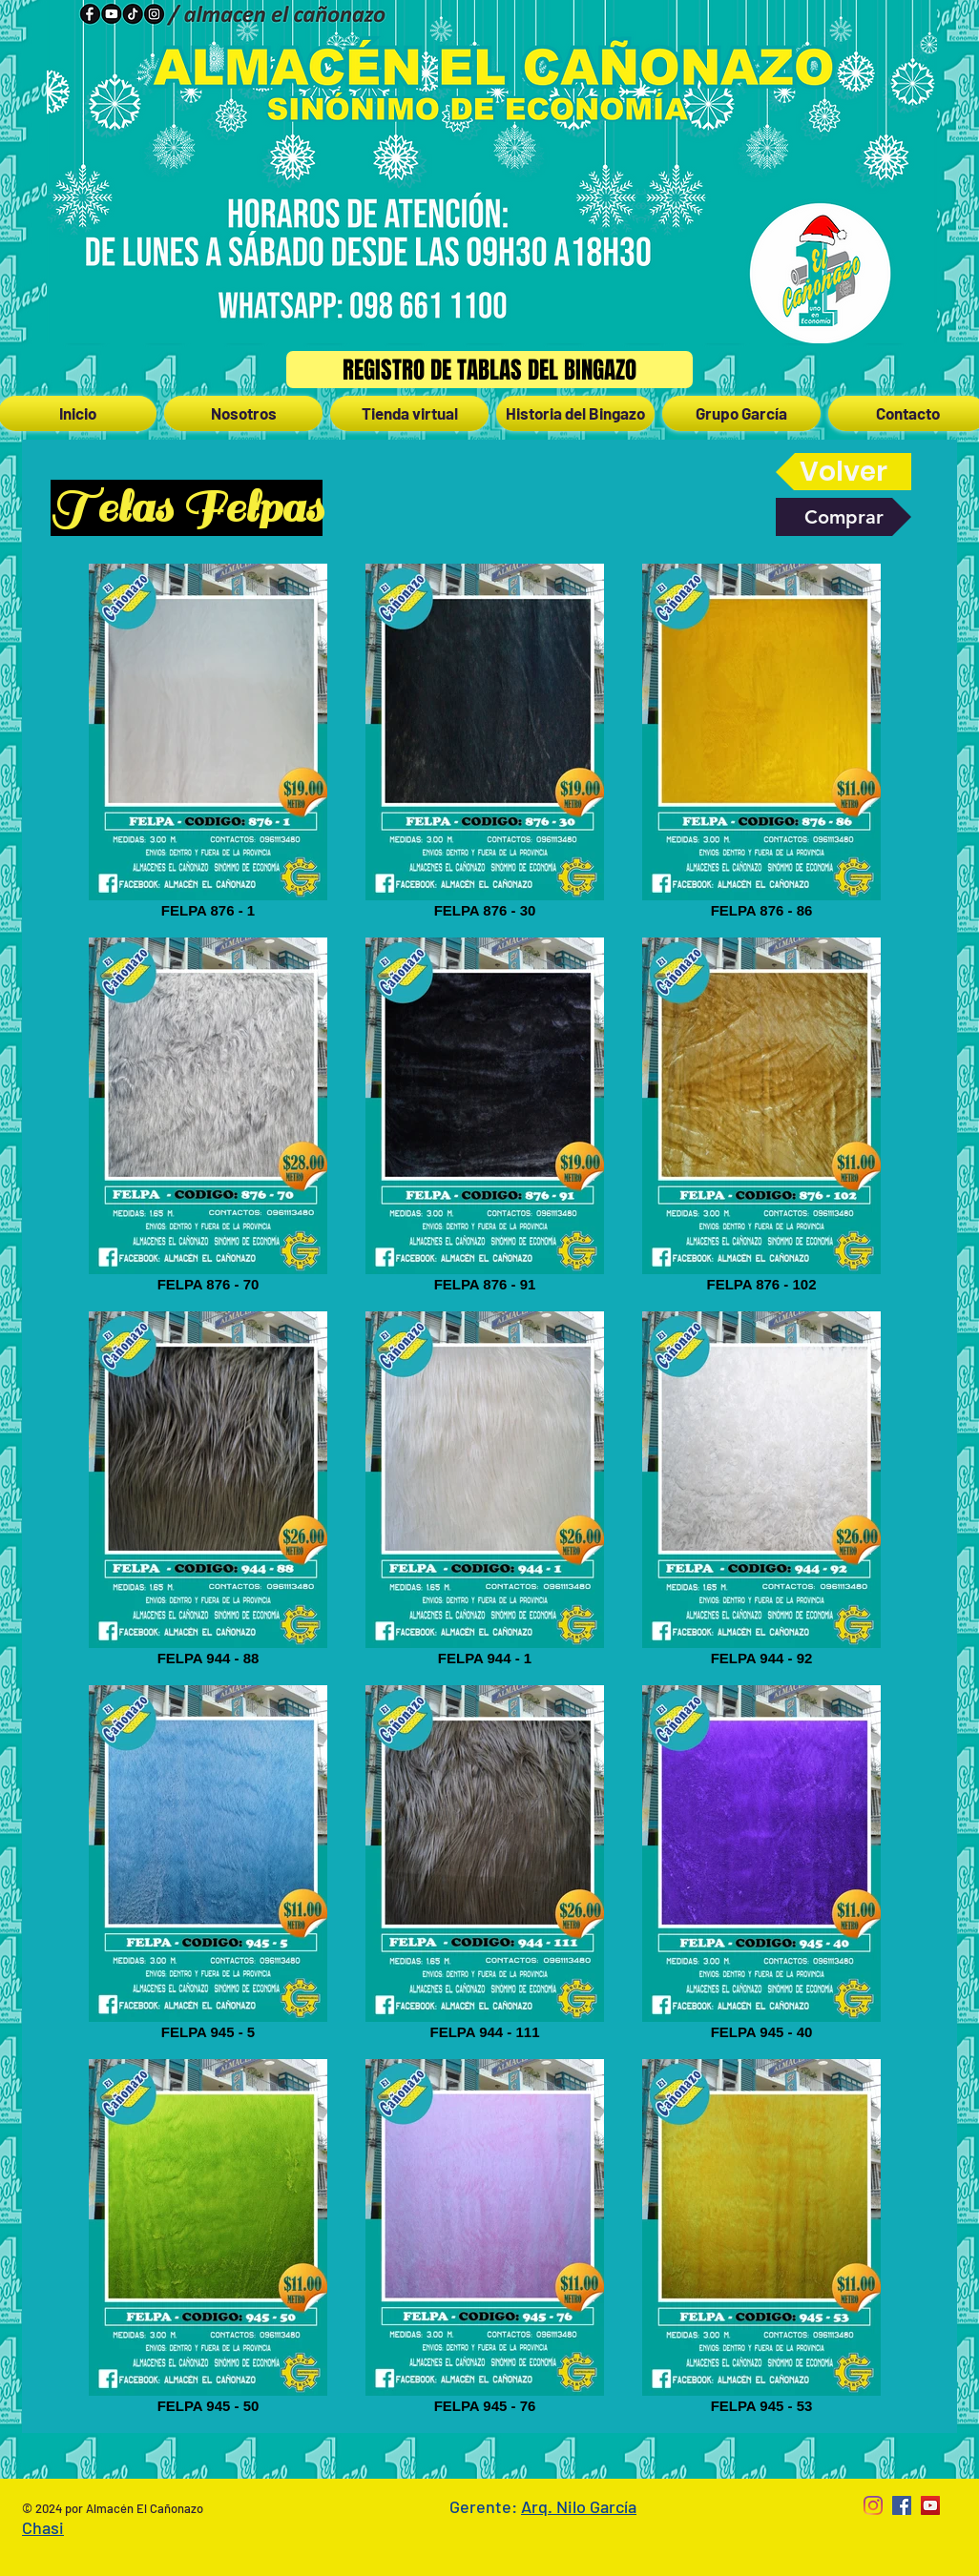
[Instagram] (873, 2505)
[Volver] (843, 471)
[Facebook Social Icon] (901, 2505)
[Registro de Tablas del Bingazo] (489, 369)
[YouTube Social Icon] (930, 2505)
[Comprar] (843, 517)
